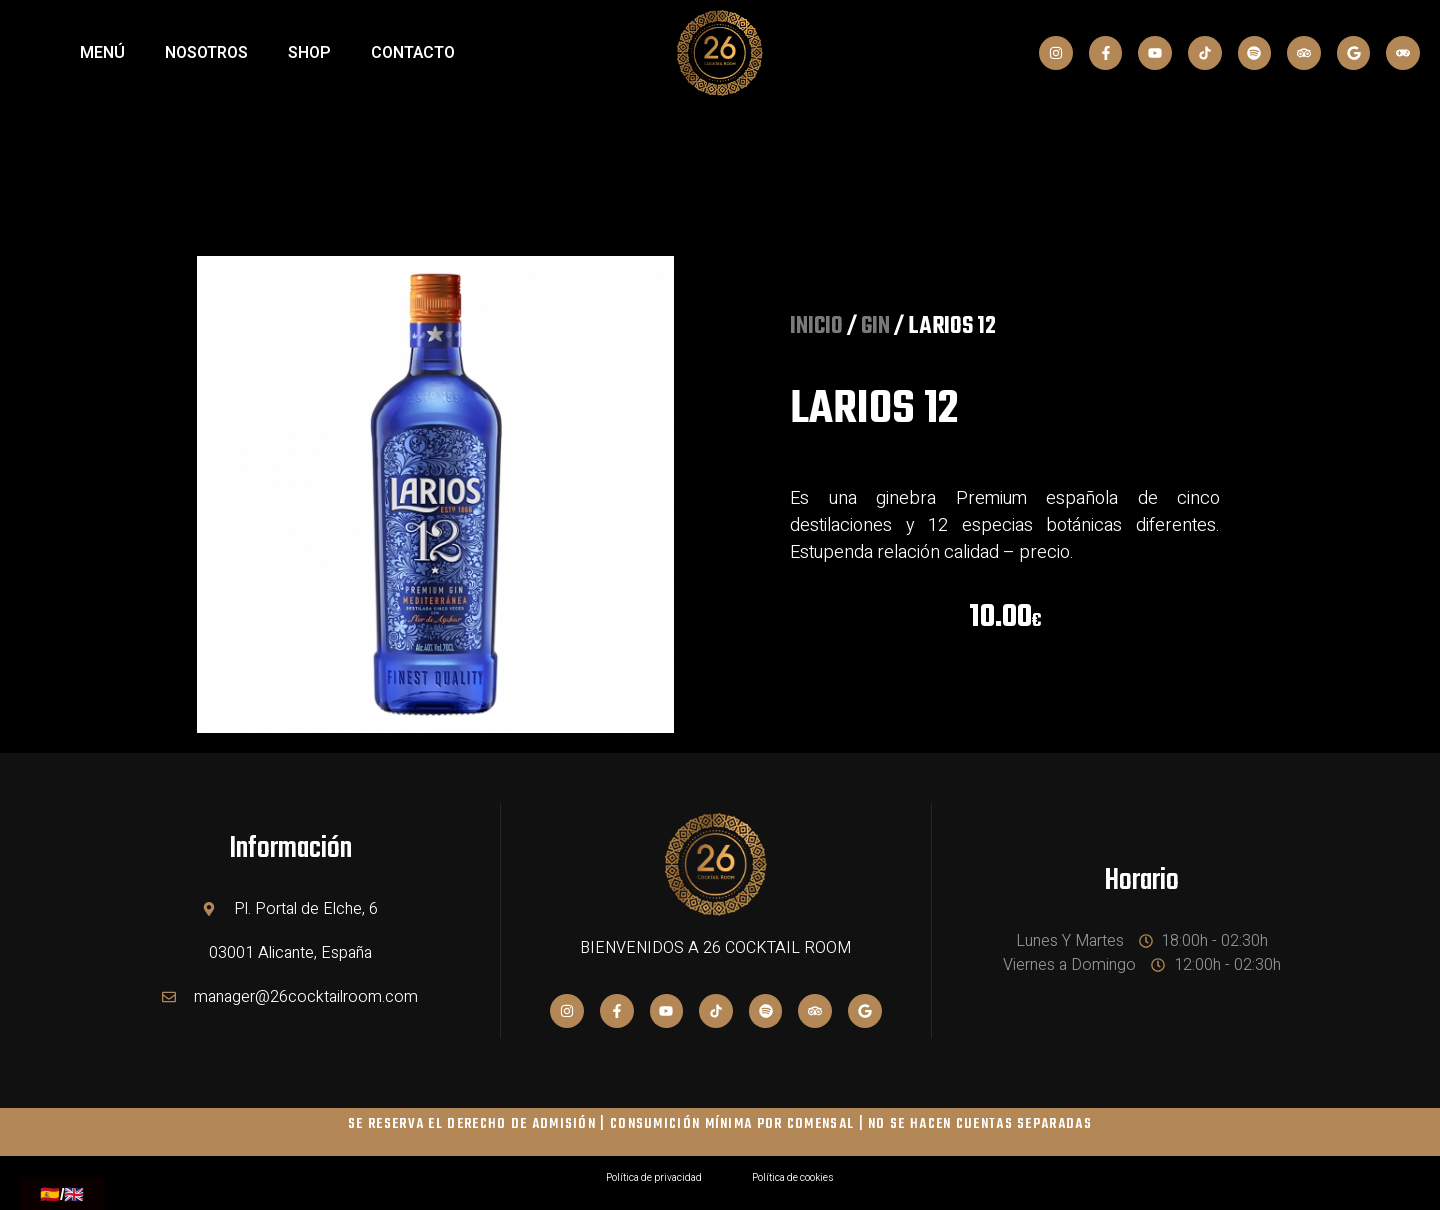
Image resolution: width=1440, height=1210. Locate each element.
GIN (875, 327)
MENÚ (102, 53)
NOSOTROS (206, 53)
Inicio (816, 327)
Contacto (413, 53)
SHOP (309, 53)
